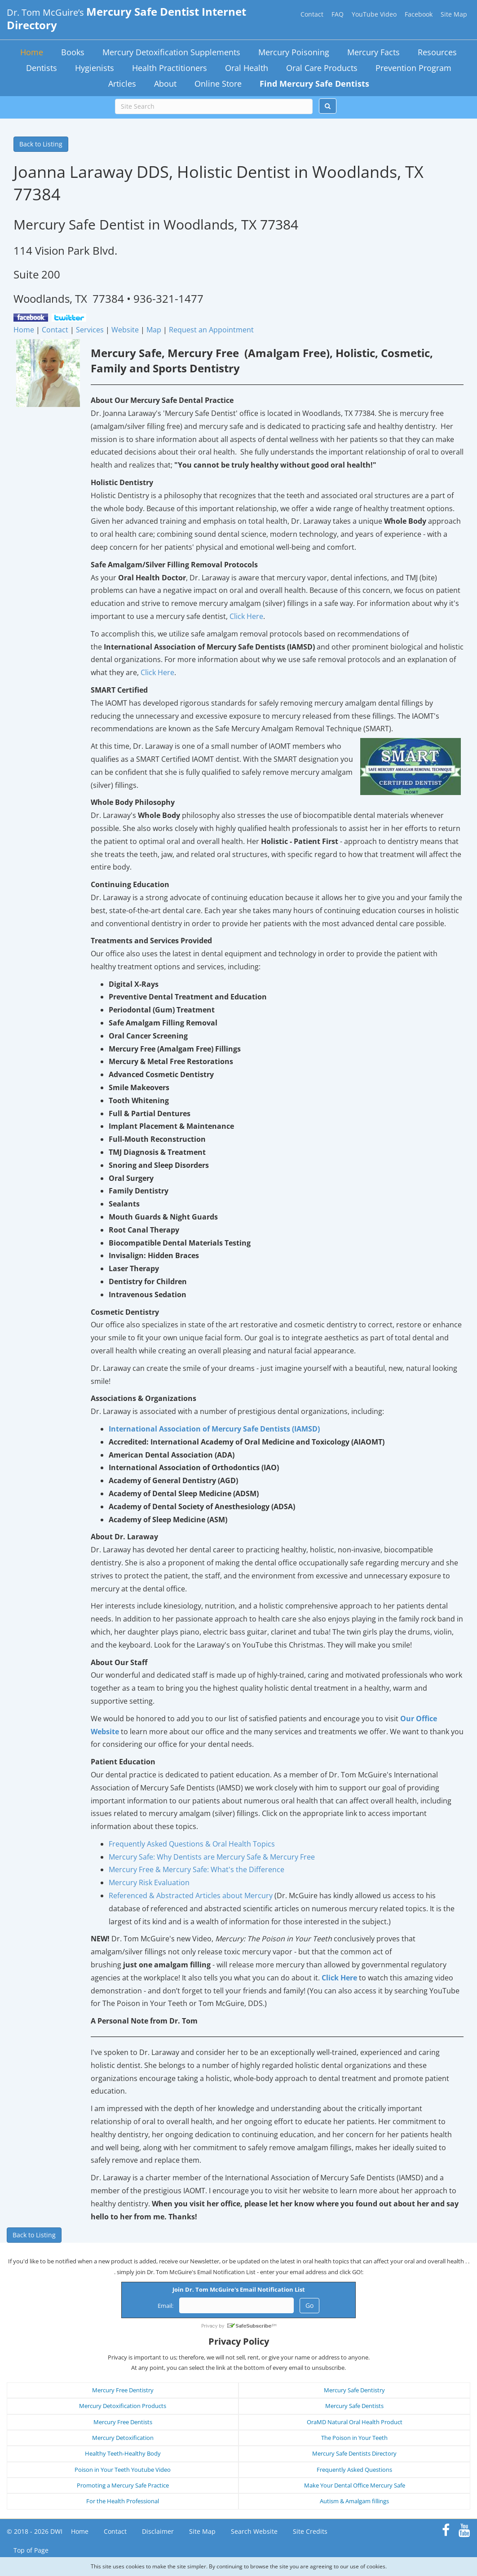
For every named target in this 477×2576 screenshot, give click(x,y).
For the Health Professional (122, 2501)
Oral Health (246, 67)
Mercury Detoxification (123, 2438)
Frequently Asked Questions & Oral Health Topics (192, 1844)
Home (31, 52)
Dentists (41, 67)
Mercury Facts (373, 52)
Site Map (454, 14)
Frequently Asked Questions (354, 2470)
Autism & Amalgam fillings (354, 2501)
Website (125, 330)
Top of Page (31, 2550)
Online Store (218, 83)
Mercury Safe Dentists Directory (354, 2453)
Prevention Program (413, 67)
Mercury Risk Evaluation (149, 1882)
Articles (122, 83)
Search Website (254, 2531)
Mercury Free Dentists (122, 2422)
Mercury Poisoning (293, 52)
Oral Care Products (322, 67)
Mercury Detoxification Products (122, 2406)
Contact (311, 14)
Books (72, 52)
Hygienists (94, 67)
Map (153, 330)
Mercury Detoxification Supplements (171, 52)
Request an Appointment (211, 330)
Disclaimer (158, 2531)
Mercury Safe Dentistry (354, 2390)
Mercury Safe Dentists (354, 2406)
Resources (437, 52)
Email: (165, 2306)
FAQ (337, 14)
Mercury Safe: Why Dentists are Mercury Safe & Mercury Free (212, 1857)
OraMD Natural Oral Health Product (354, 2422)
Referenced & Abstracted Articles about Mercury (191, 1895)
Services (90, 330)
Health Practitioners (169, 67)
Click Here (246, 616)
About (165, 83)
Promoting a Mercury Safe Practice (123, 2485)
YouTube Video (374, 14)
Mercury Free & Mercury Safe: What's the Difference (196, 1869)
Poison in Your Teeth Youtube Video (123, 2470)
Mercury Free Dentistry (123, 2390)
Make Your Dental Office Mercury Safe (354, 2485)
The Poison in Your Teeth (354, 2438)
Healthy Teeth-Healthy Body (123, 2453)
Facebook (419, 14)
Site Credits (310, 2531)
